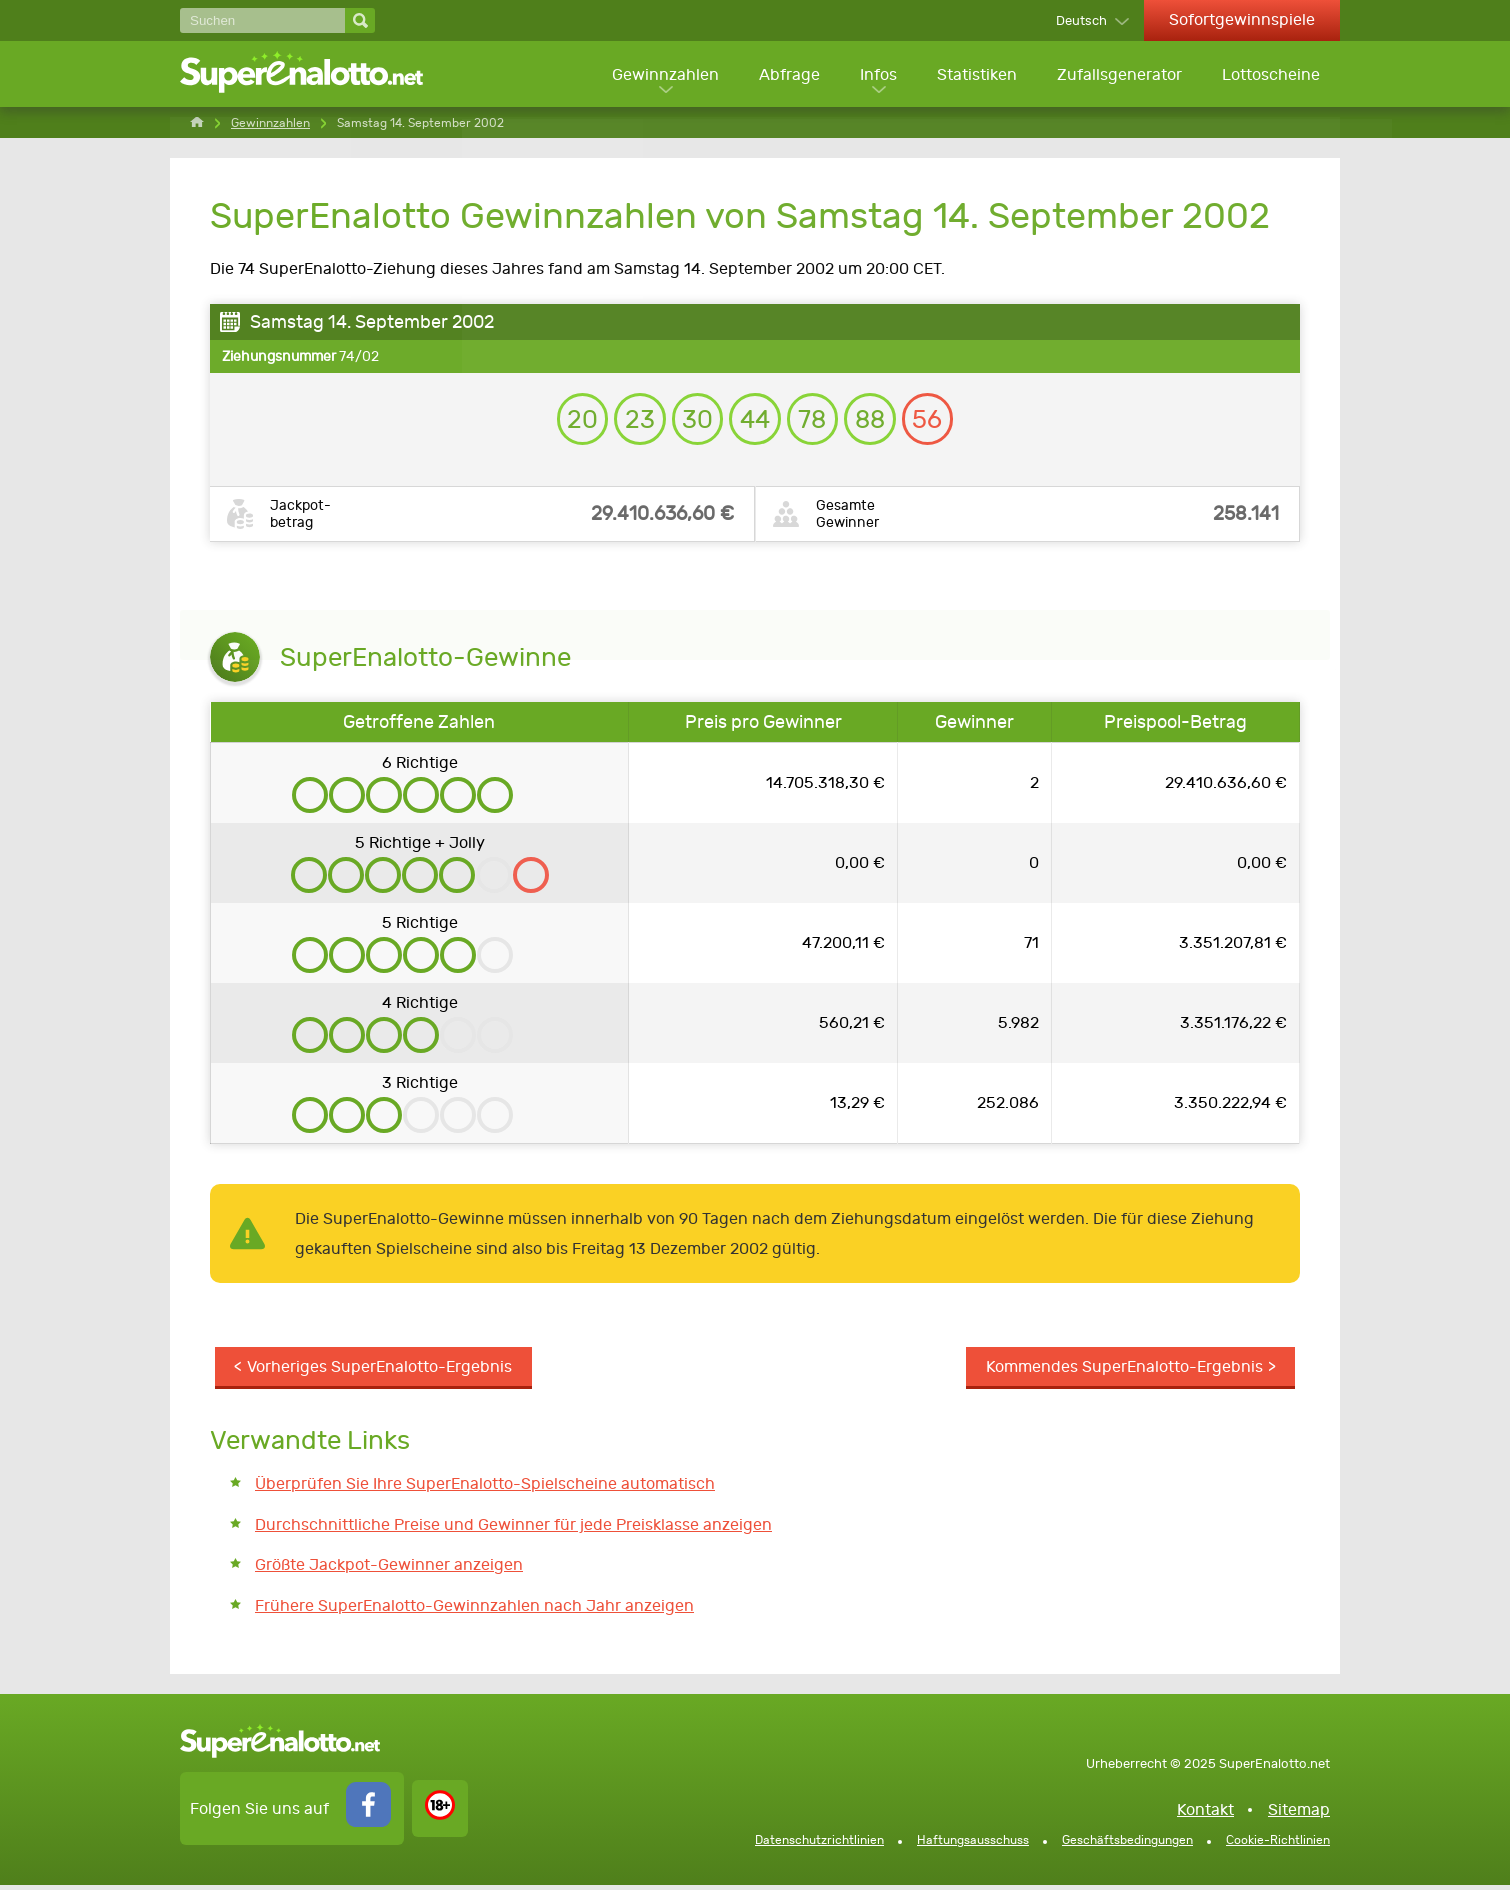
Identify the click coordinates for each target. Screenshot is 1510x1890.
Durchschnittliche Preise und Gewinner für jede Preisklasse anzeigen (513, 1529)
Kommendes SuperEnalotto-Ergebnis (1123, 1372)
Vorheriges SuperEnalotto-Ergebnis (380, 1372)
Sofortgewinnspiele (1242, 19)
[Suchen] (262, 20)
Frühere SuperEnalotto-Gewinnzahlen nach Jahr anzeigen (474, 1611)
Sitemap (1299, 1814)
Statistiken (975, 75)
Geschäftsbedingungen (1127, 1845)
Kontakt (1205, 1814)
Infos (875, 75)
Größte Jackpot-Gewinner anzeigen (389, 1570)
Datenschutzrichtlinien (819, 1845)
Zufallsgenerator (1118, 75)
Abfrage (785, 75)
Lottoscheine (1271, 75)
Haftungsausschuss (973, 1845)
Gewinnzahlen (660, 75)
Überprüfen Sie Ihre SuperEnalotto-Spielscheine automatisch (485, 1489)
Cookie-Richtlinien (1278, 1845)
